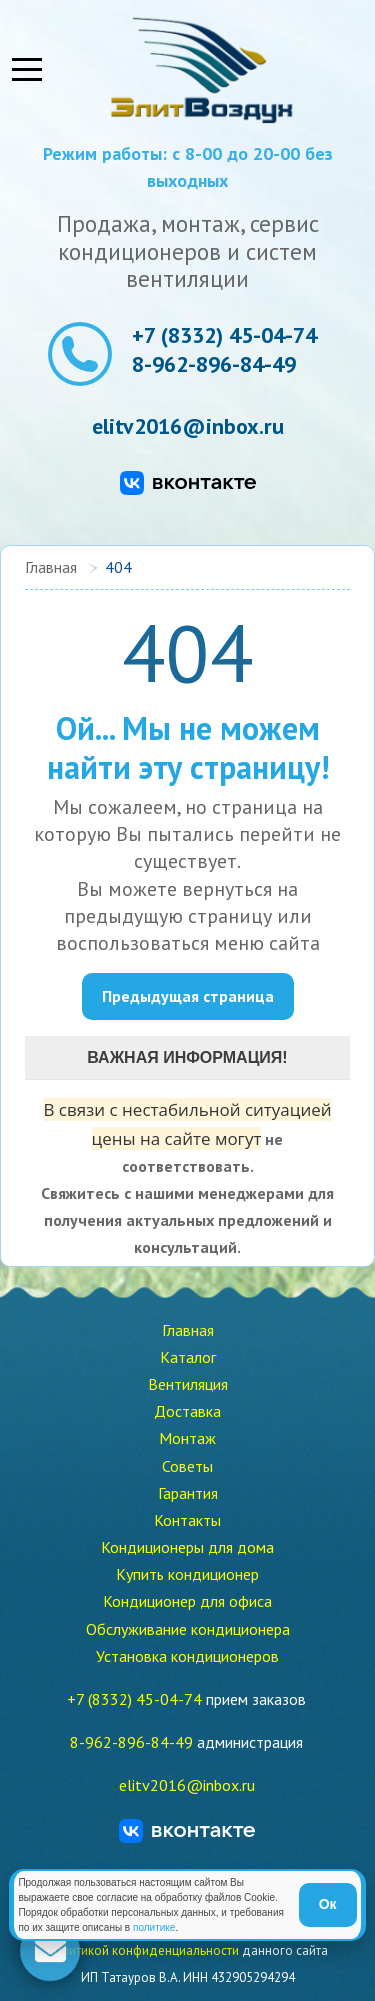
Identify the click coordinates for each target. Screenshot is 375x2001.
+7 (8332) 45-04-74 (224, 335)
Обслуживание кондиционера (188, 1629)
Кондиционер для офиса (187, 1601)
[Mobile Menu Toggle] (27, 70)
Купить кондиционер (187, 1574)
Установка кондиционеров (187, 1656)
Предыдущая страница (188, 996)
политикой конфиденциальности (143, 1950)
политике (154, 1927)
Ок (328, 1904)
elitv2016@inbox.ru (188, 426)
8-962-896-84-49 (214, 364)
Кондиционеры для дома (187, 1547)
